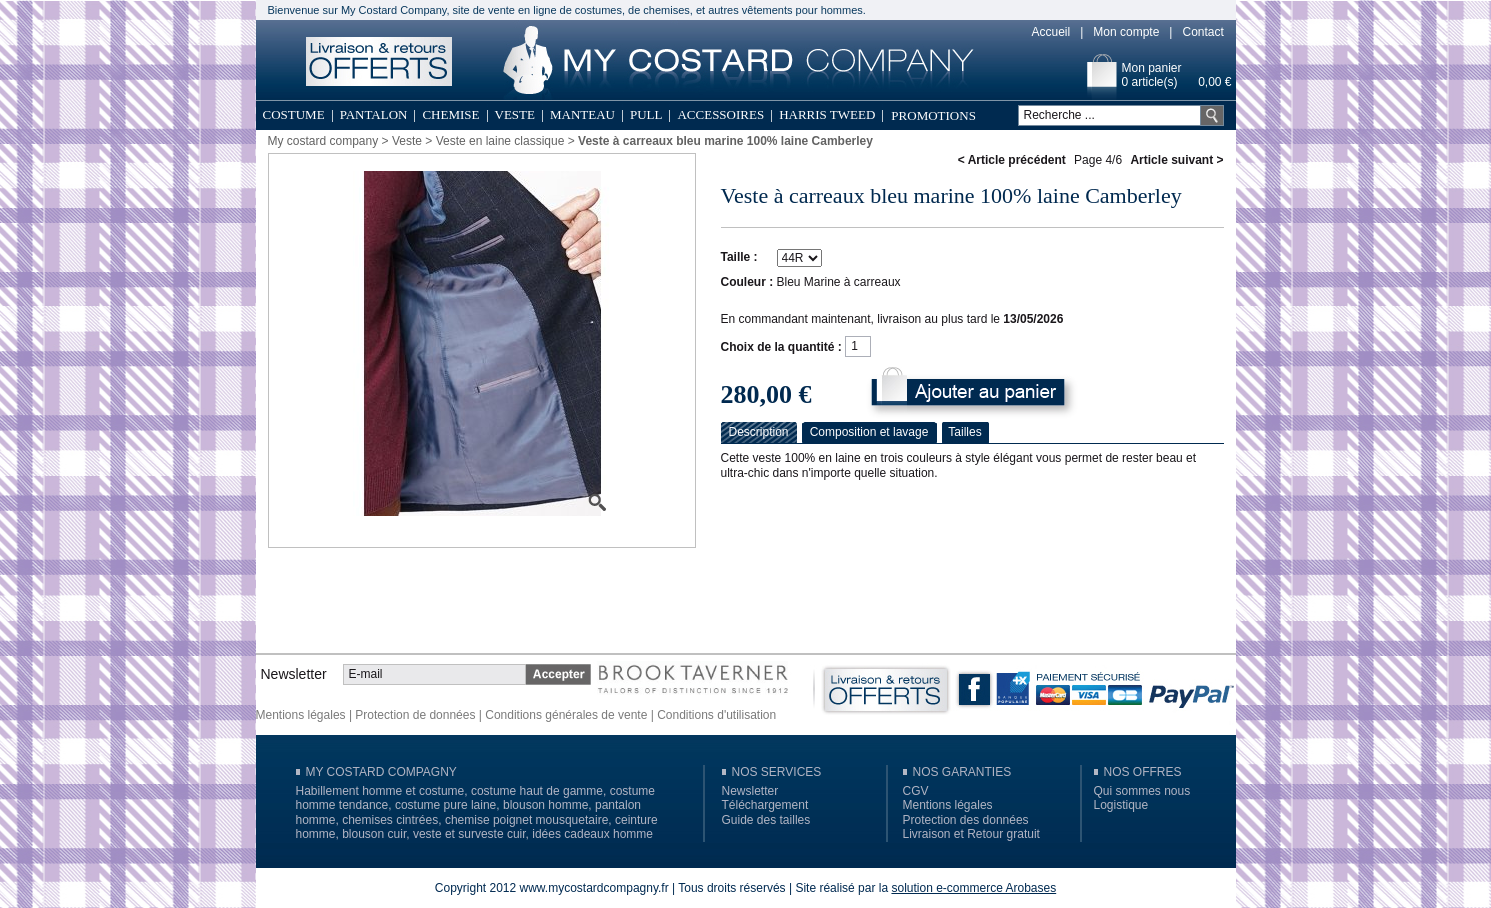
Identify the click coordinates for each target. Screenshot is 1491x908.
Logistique (1121, 805)
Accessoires (720, 114)
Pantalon (374, 114)
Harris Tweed (827, 114)
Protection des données (966, 820)
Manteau (582, 114)
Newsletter (750, 791)
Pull (646, 114)
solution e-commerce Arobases (973, 888)
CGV (916, 791)
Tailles (964, 432)
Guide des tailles (766, 820)
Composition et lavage (869, 432)
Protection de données (415, 715)
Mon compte (1126, 32)
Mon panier (1152, 68)
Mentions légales (301, 715)
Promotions (933, 115)
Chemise (450, 114)
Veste (515, 114)
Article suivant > (1176, 160)
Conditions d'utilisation (716, 715)
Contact (1202, 32)
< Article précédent (1012, 160)
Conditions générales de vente (566, 715)
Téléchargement (765, 805)
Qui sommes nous (1142, 791)
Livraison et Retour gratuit (971, 834)
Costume (294, 114)
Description (758, 432)
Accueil (1051, 32)
